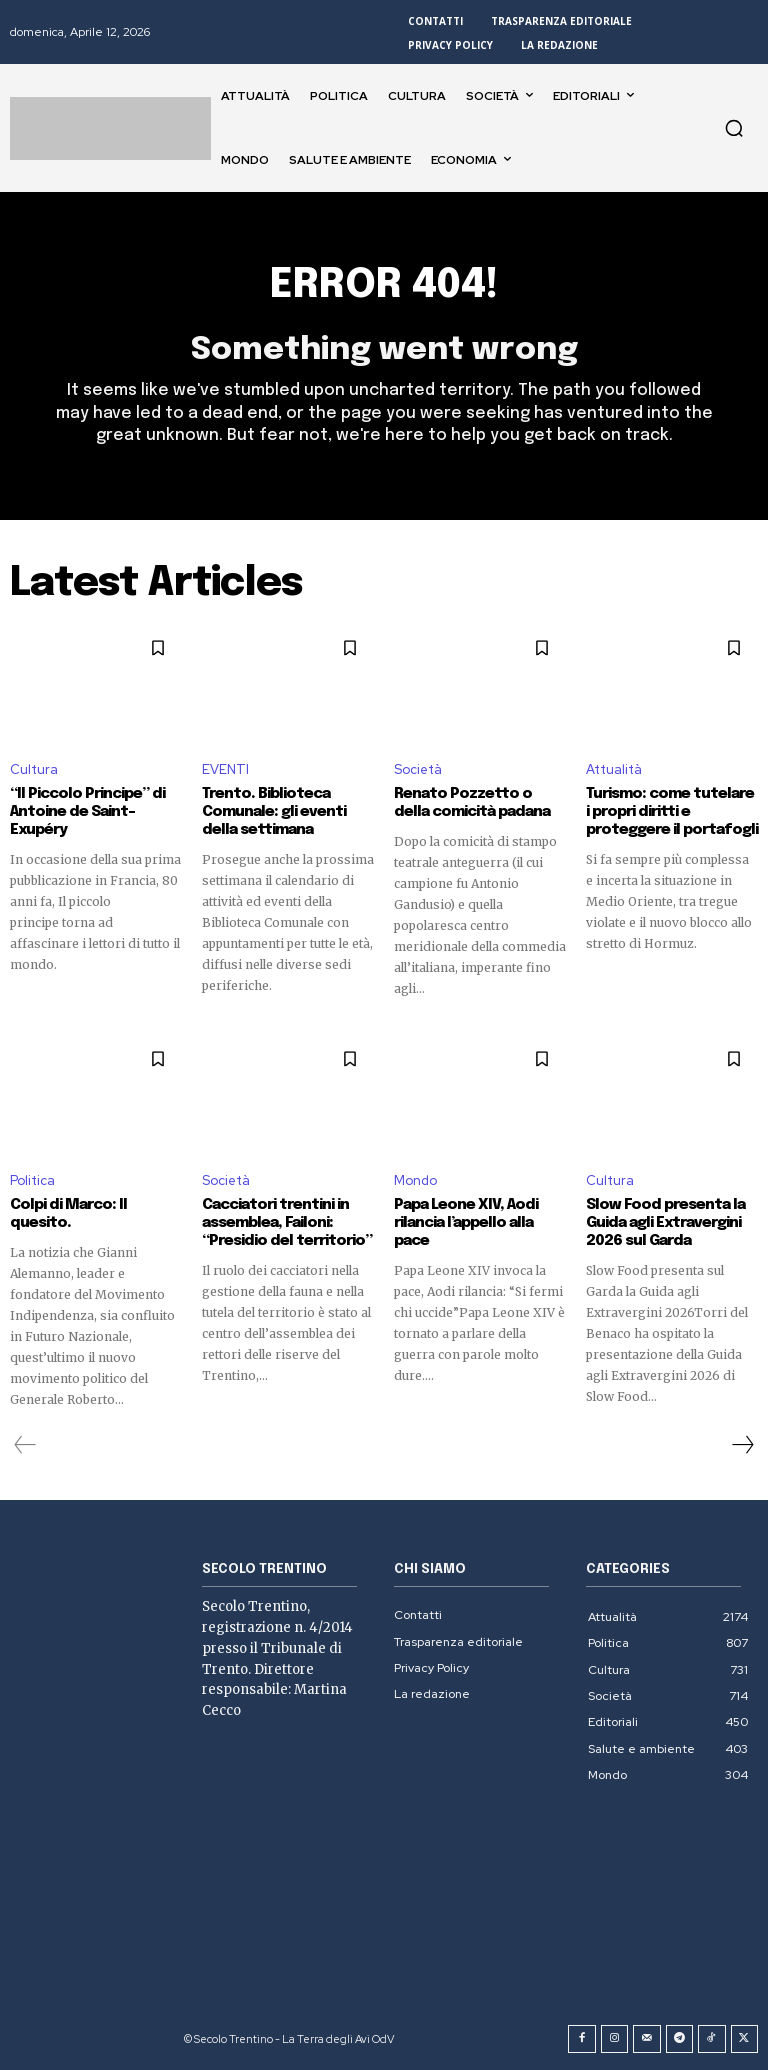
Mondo (415, 1180)
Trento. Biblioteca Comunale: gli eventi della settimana (274, 812)
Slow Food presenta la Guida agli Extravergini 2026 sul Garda (665, 1223)
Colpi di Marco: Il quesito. (68, 1214)
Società (418, 769)
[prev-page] (25, 1445)
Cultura (34, 769)
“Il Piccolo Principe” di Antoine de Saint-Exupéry (87, 812)
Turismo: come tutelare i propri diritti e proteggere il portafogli (672, 812)
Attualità (614, 769)
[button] (734, 128)
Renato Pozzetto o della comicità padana (472, 803)
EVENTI (225, 769)
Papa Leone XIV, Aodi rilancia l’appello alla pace (466, 1223)
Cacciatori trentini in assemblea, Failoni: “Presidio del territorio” (287, 1223)
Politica (32, 1180)
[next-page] (742, 1445)
